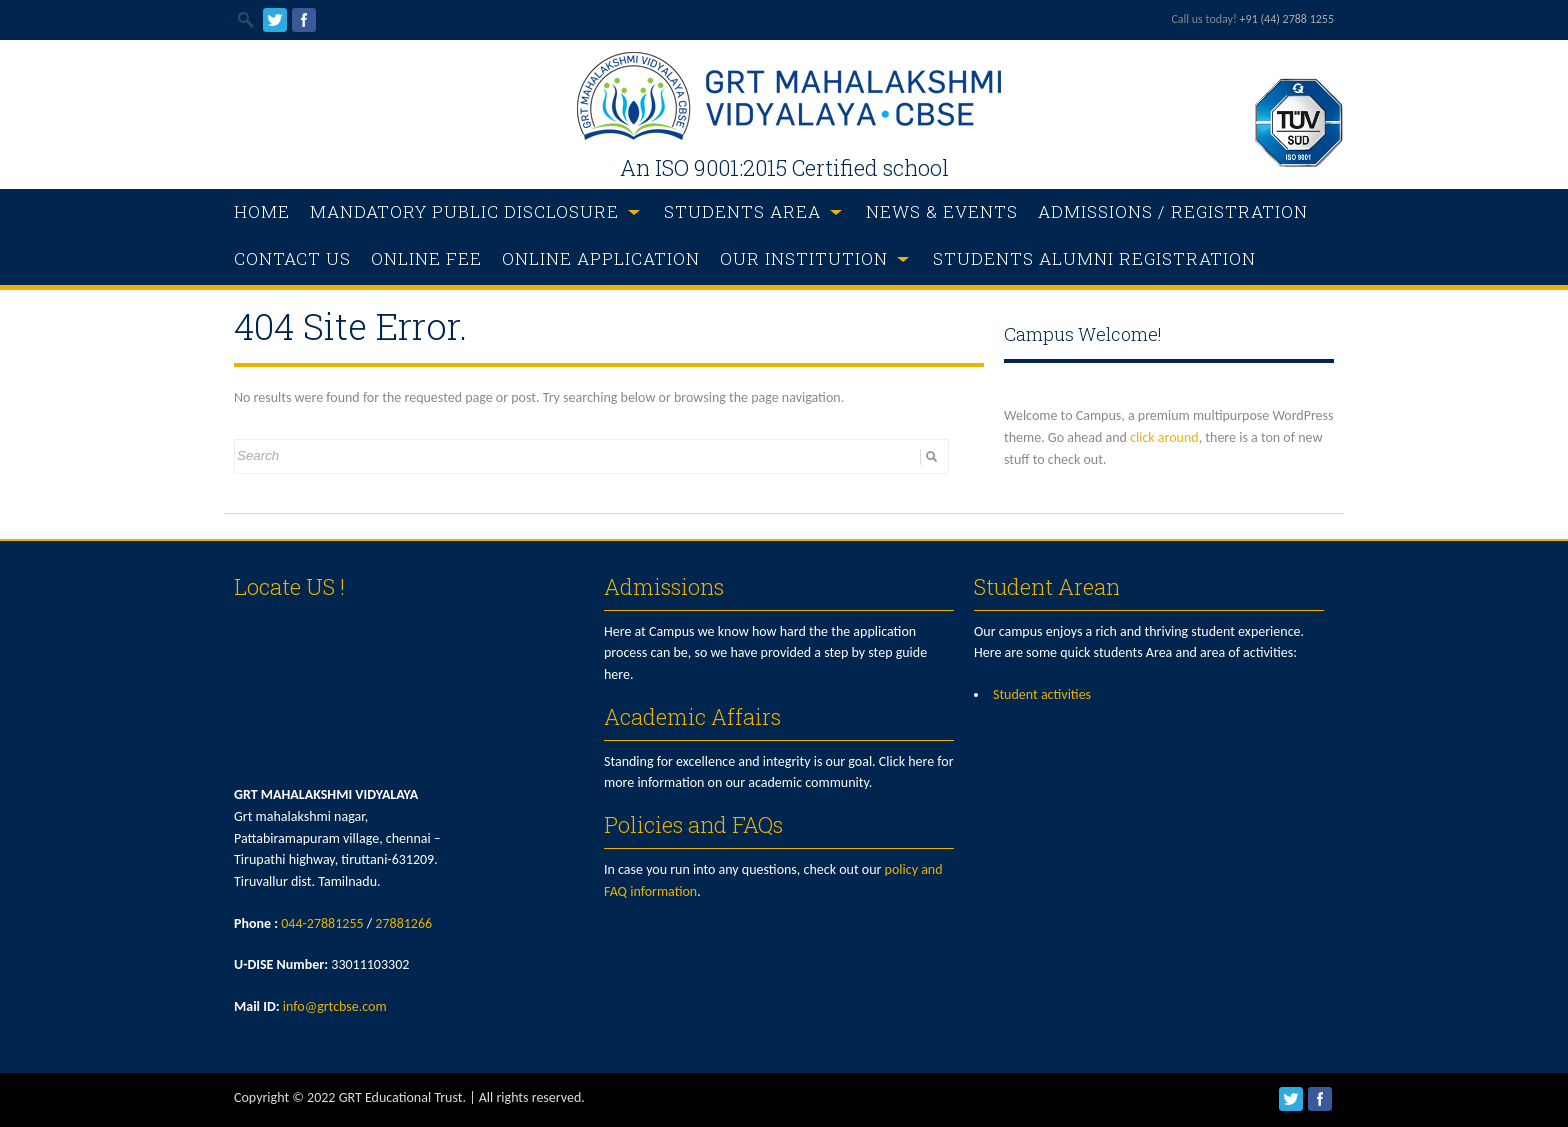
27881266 (403, 923)
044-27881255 (322, 923)
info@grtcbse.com (335, 1006)
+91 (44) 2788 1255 (1287, 19)
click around (1164, 437)
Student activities (1042, 694)
